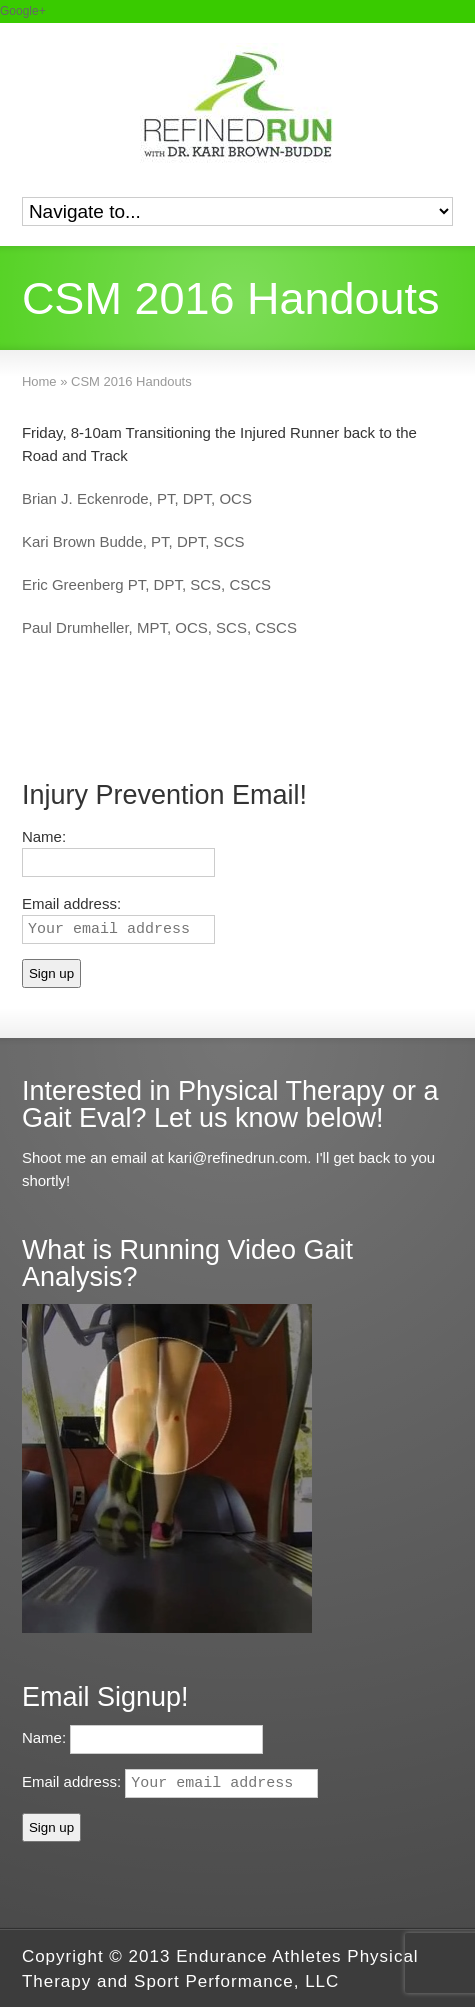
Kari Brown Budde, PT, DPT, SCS (133, 541)
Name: (44, 836)
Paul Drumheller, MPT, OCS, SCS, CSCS (159, 627)
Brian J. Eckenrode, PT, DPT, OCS (137, 498)
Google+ (23, 11)
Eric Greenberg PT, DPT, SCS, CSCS (146, 584)
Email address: (170, 1781)
